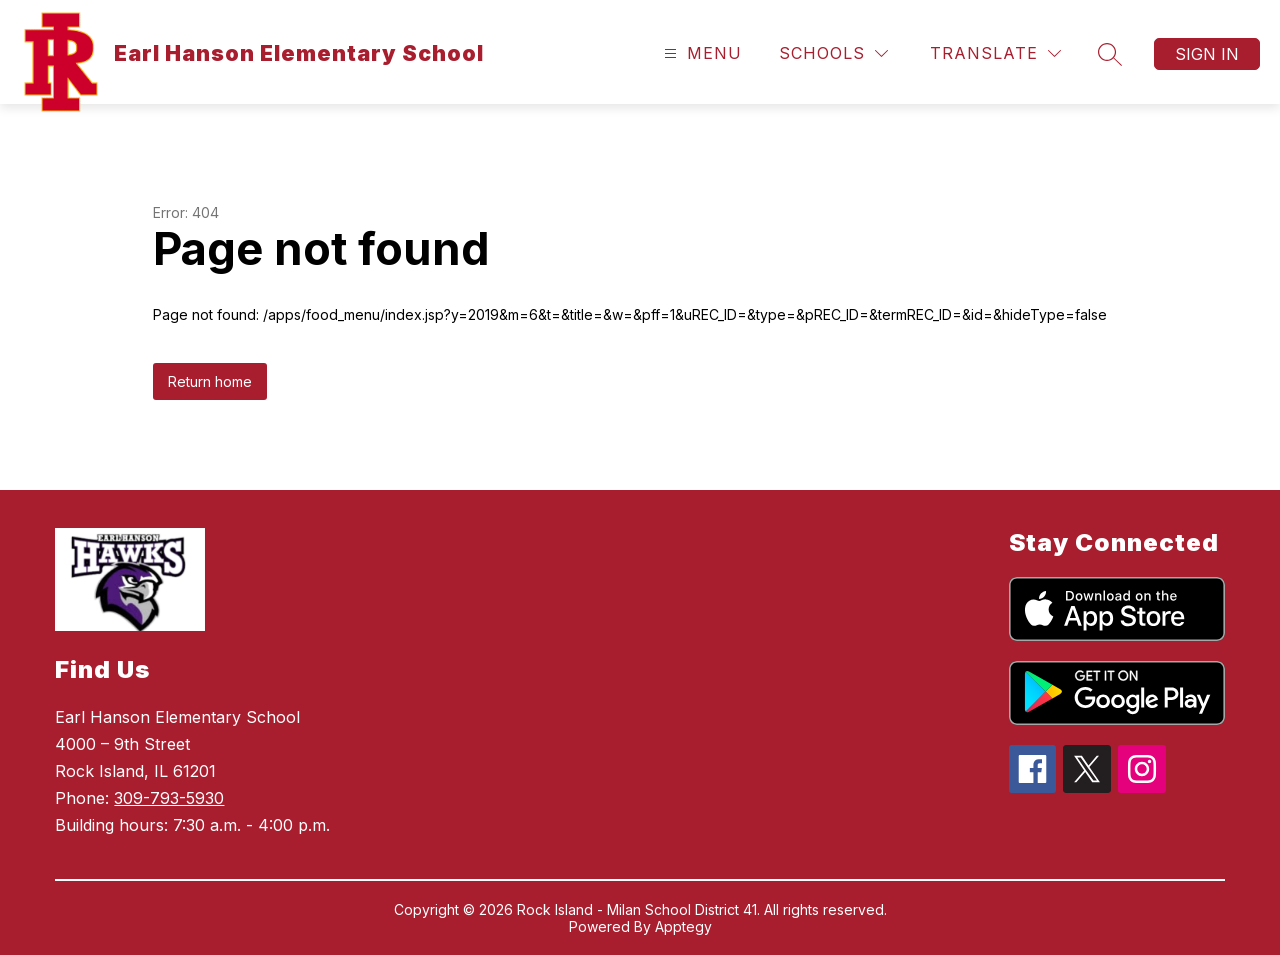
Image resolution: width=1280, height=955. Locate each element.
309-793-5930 (169, 798)
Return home (210, 381)
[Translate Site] (995, 53)
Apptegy (683, 926)
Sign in (1207, 54)
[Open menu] (700, 53)
